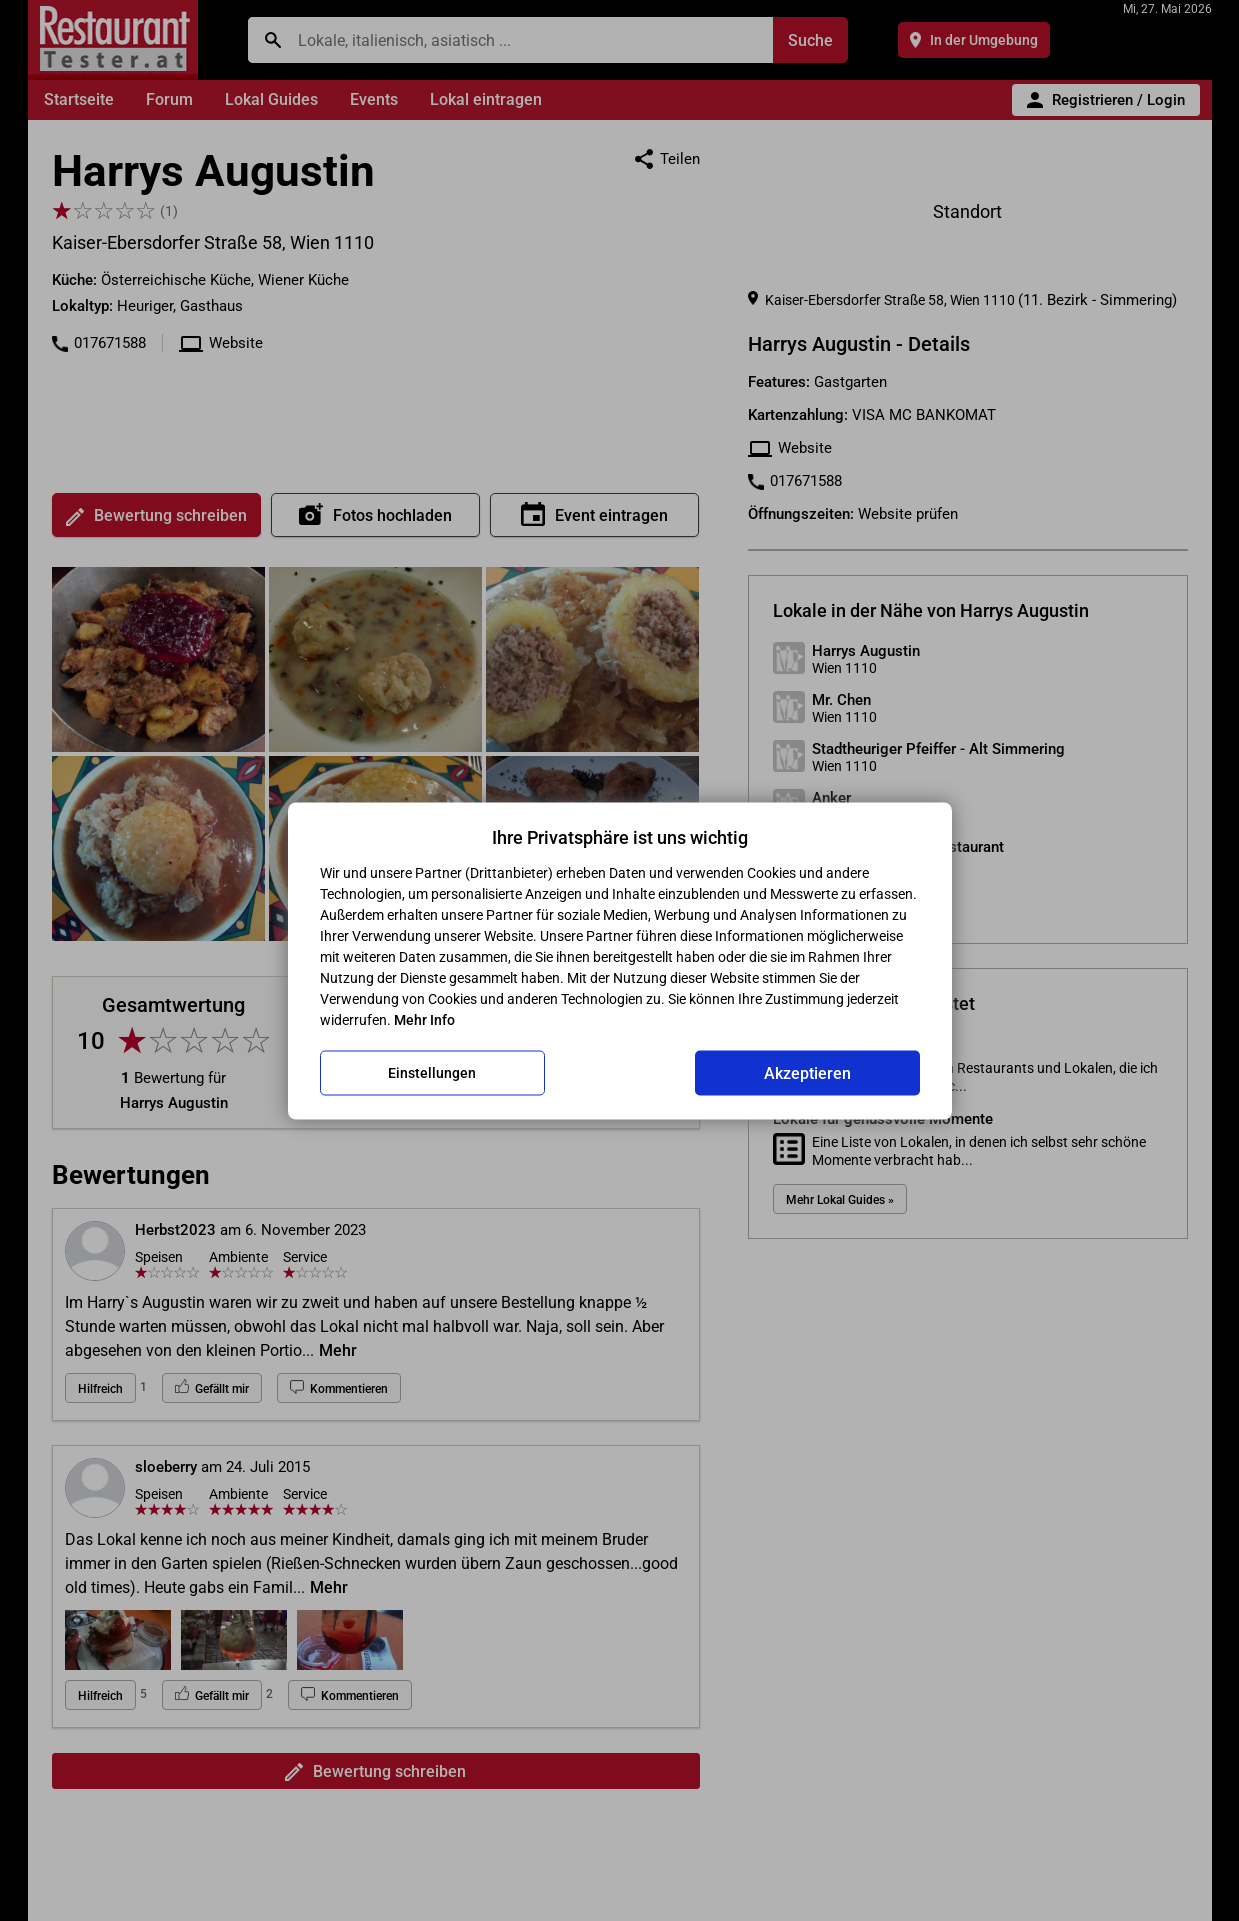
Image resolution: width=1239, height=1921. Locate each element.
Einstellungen (432, 1073)
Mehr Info (424, 1019)
